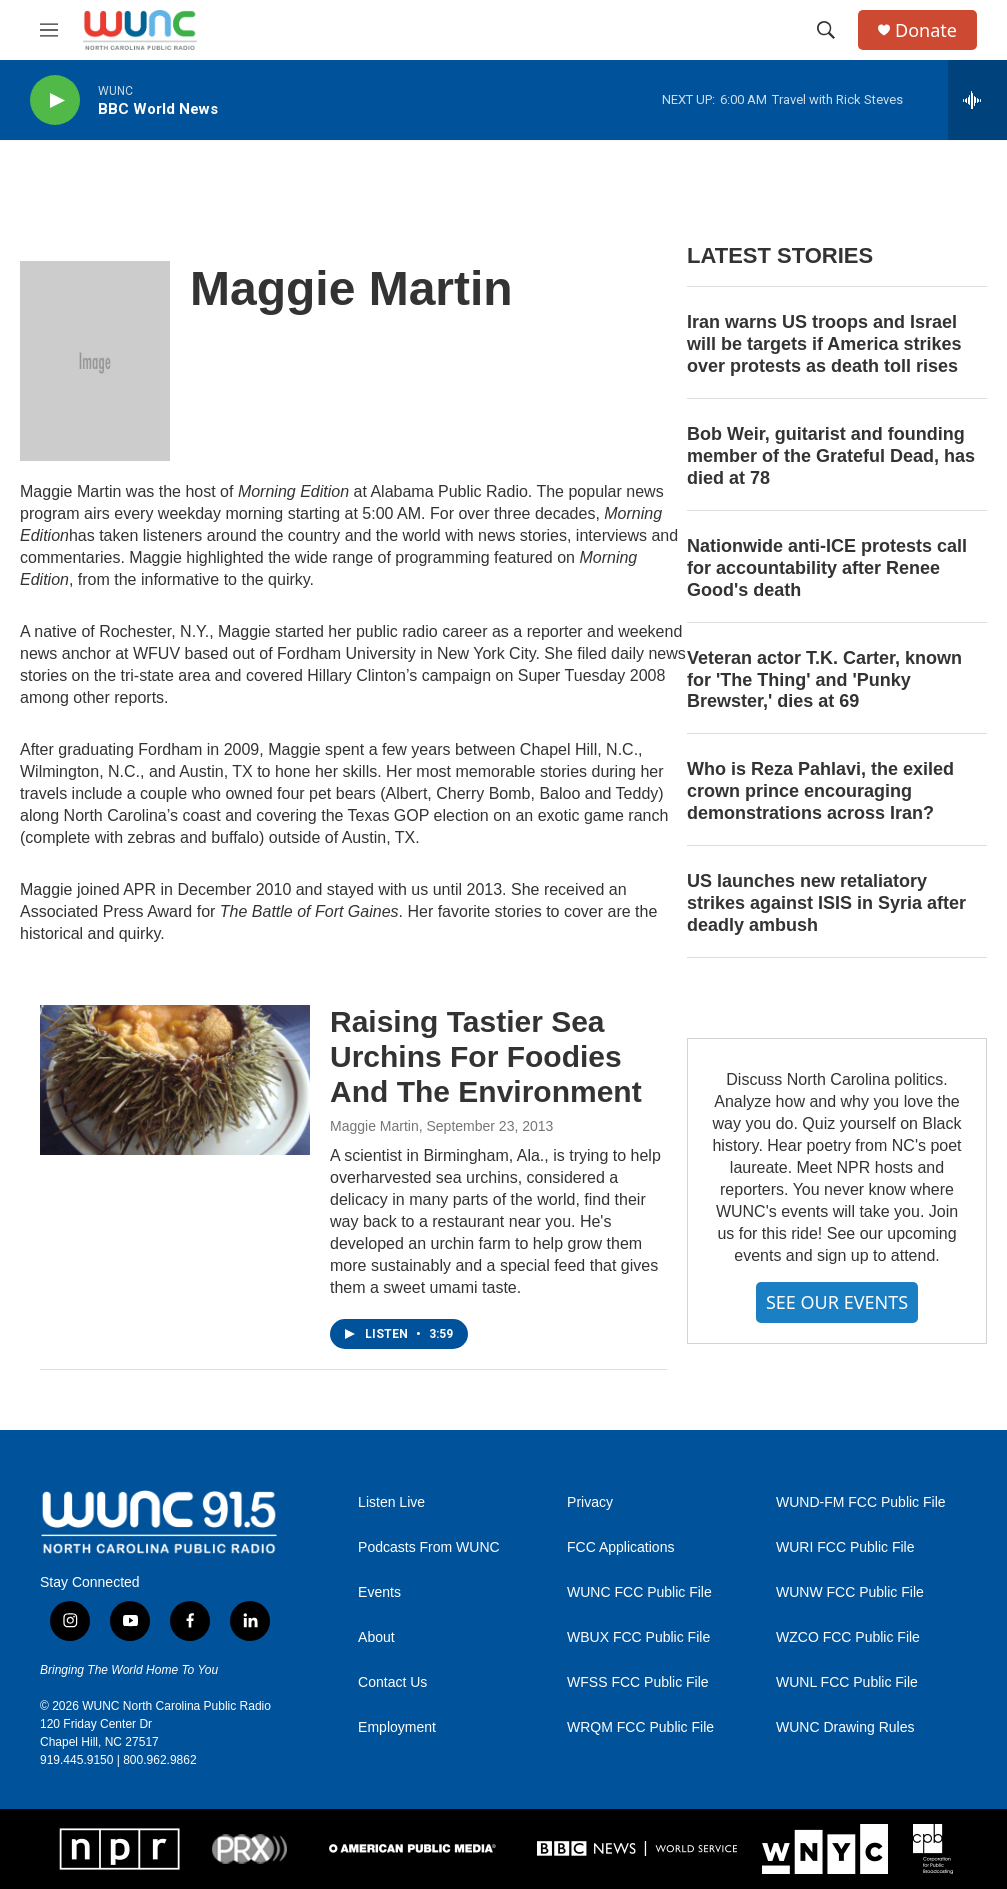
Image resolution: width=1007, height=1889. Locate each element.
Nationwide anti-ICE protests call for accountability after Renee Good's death (827, 568)
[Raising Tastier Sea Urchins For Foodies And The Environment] (175, 1080)
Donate (926, 30)
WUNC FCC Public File (639, 1592)
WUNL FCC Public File (847, 1682)
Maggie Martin (374, 1126)
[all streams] (977, 100)
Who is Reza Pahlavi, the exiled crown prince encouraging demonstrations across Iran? (820, 791)
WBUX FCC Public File (638, 1637)
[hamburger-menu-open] (49, 30)
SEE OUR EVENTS (837, 1302)
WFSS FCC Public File (638, 1682)
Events (379, 1592)
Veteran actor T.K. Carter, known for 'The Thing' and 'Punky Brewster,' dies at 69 (824, 680)
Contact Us (392, 1682)
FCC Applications (620, 1547)
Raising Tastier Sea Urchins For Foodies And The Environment (486, 1056)
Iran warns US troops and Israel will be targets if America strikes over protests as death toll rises (824, 344)
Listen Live (391, 1502)
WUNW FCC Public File (850, 1592)
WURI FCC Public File (845, 1547)
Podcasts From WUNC (429, 1547)
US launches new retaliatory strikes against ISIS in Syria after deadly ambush (826, 903)
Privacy (590, 1502)
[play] (55, 100)
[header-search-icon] (826, 30)
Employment (397, 1727)
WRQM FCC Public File (640, 1727)
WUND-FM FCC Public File (861, 1502)
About (376, 1637)
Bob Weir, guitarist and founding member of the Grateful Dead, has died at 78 (831, 456)
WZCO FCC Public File (848, 1637)
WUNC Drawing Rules (845, 1727)
